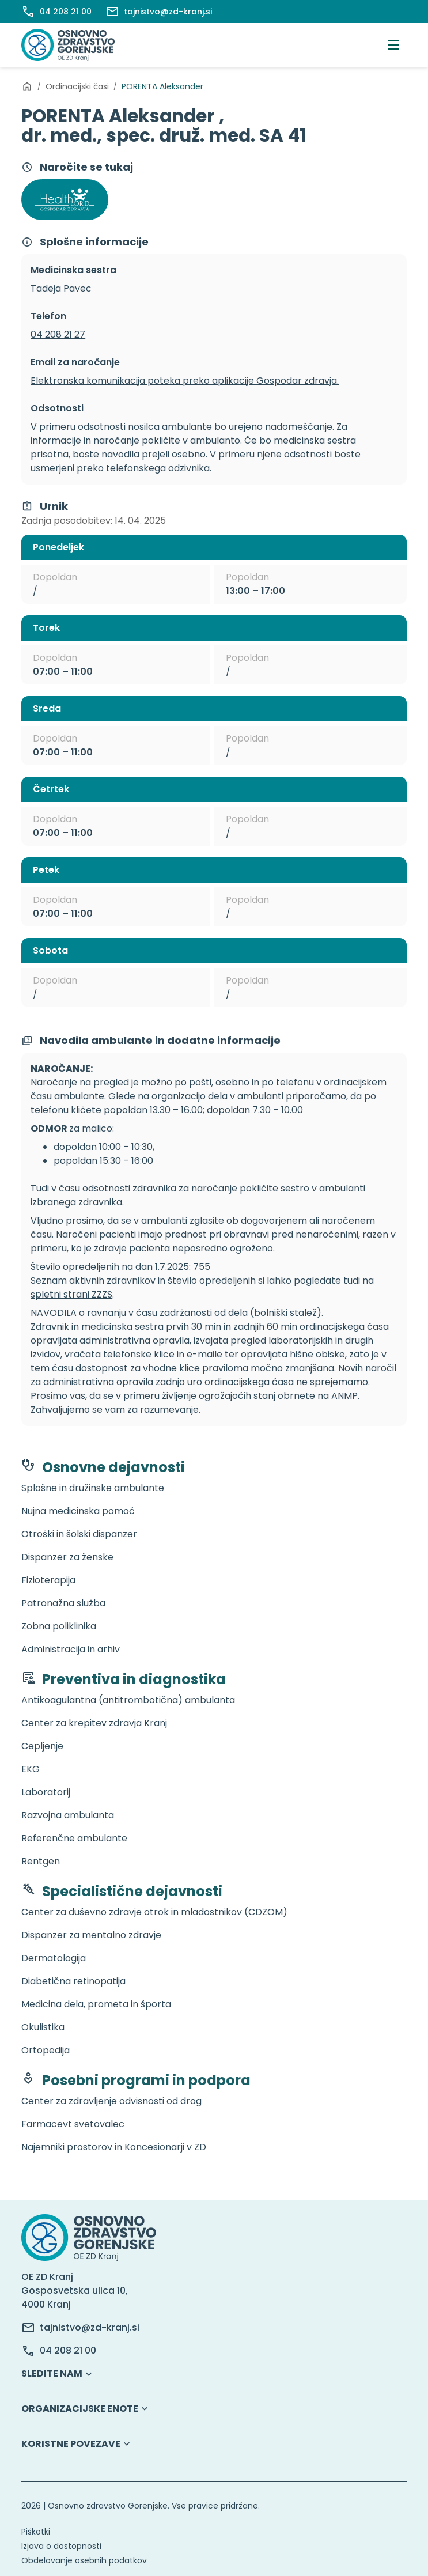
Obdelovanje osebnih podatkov (84, 2560)
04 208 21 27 (58, 334)
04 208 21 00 (68, 2350)
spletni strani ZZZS (71, 1294)
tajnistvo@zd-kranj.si (89, 2327)
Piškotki (35, 2531)
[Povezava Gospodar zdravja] (64, 199)
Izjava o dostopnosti (61, 2546)
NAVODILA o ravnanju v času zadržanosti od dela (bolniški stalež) (176, 1312)
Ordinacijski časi (77, 86)
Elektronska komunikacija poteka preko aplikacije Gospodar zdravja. (185, 380)
